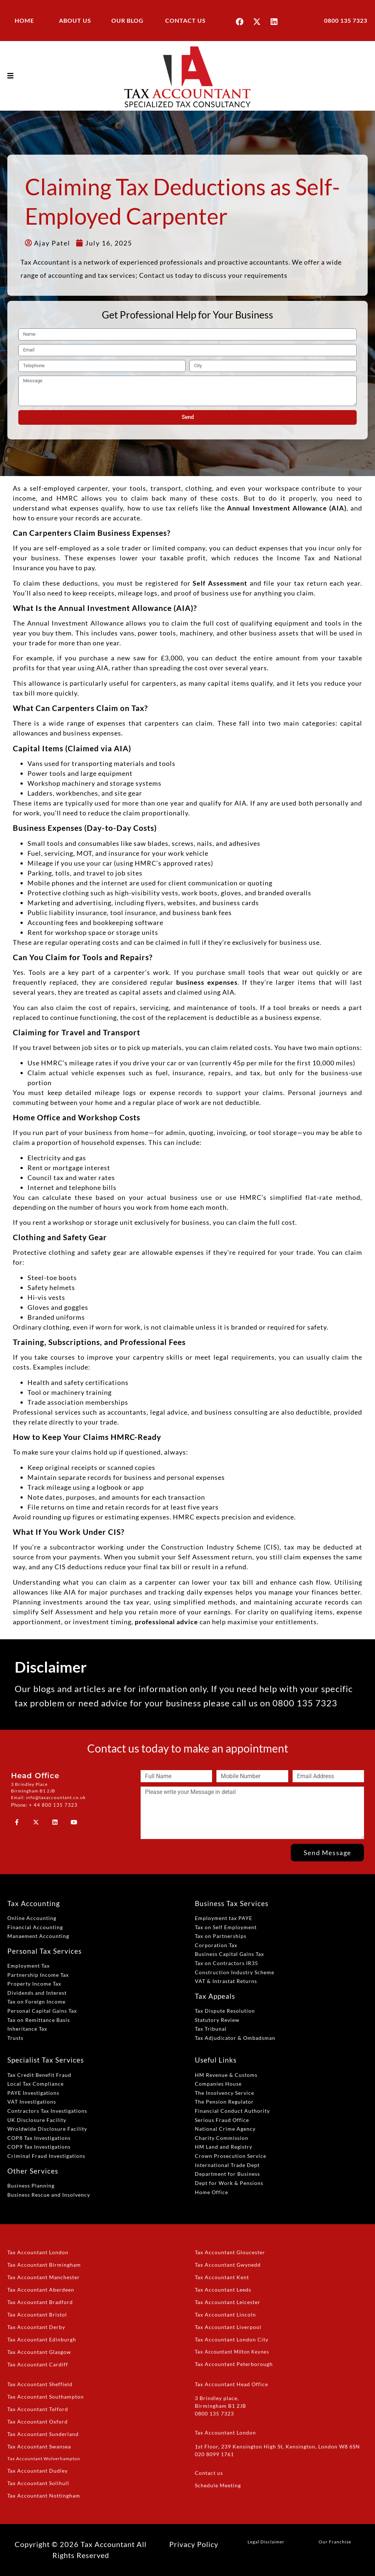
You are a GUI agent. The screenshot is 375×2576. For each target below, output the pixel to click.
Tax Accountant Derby (36, 2327)
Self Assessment (220, 583)
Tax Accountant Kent (222, 2277)
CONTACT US (185, 20)
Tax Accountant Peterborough (234, 2364)
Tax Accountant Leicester (227, 2302)
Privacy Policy (193, 2544)
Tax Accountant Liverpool (228, 2327)
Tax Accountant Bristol (37, 2314)
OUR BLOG (127, 20)
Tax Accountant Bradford (40, 2302)
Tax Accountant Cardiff (37, 2364)
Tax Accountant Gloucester (230, 2252)
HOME (24, 20)
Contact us (209, 2473)
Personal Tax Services (44, 1951)
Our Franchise (335, 2541)
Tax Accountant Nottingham (43, 2495)
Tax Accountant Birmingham (44, 2265)
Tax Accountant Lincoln (225, 2314)
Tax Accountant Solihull (38, 2483)
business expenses (207, 982)
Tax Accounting (33, 1903)
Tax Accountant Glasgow (39, 2352)
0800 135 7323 (345, 20)
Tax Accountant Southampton (45, 2396)
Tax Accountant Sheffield (40, 2384)
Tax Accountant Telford (37, 2409)
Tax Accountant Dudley (37, 2471)
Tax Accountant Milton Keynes (232, 2352)
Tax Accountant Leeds (223, 2289)
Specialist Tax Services (45, 2060)
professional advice (166, 1622)
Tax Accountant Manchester (43, 2277)
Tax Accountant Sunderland (43, 2434)
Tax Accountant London (37, 2252)
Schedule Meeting (218, 2485)
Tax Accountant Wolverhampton (43, 2458)
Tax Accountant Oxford (37, 2421)
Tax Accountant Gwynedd (228, 2265)
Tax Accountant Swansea (39, 2446)
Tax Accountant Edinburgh (41, 2339)
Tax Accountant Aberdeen (40, 2289)
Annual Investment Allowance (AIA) (286, 508)
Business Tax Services (231, 1903)
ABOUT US (75, 20)
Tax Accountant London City (231, 2339)
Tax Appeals (215, 1996)
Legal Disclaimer (266, 2541)
